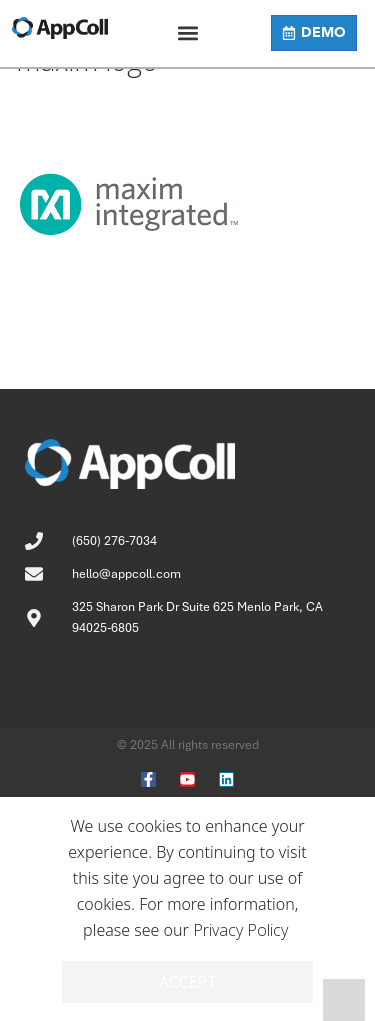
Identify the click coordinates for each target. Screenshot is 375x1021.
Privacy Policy (240, 930)
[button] (187, 33)
